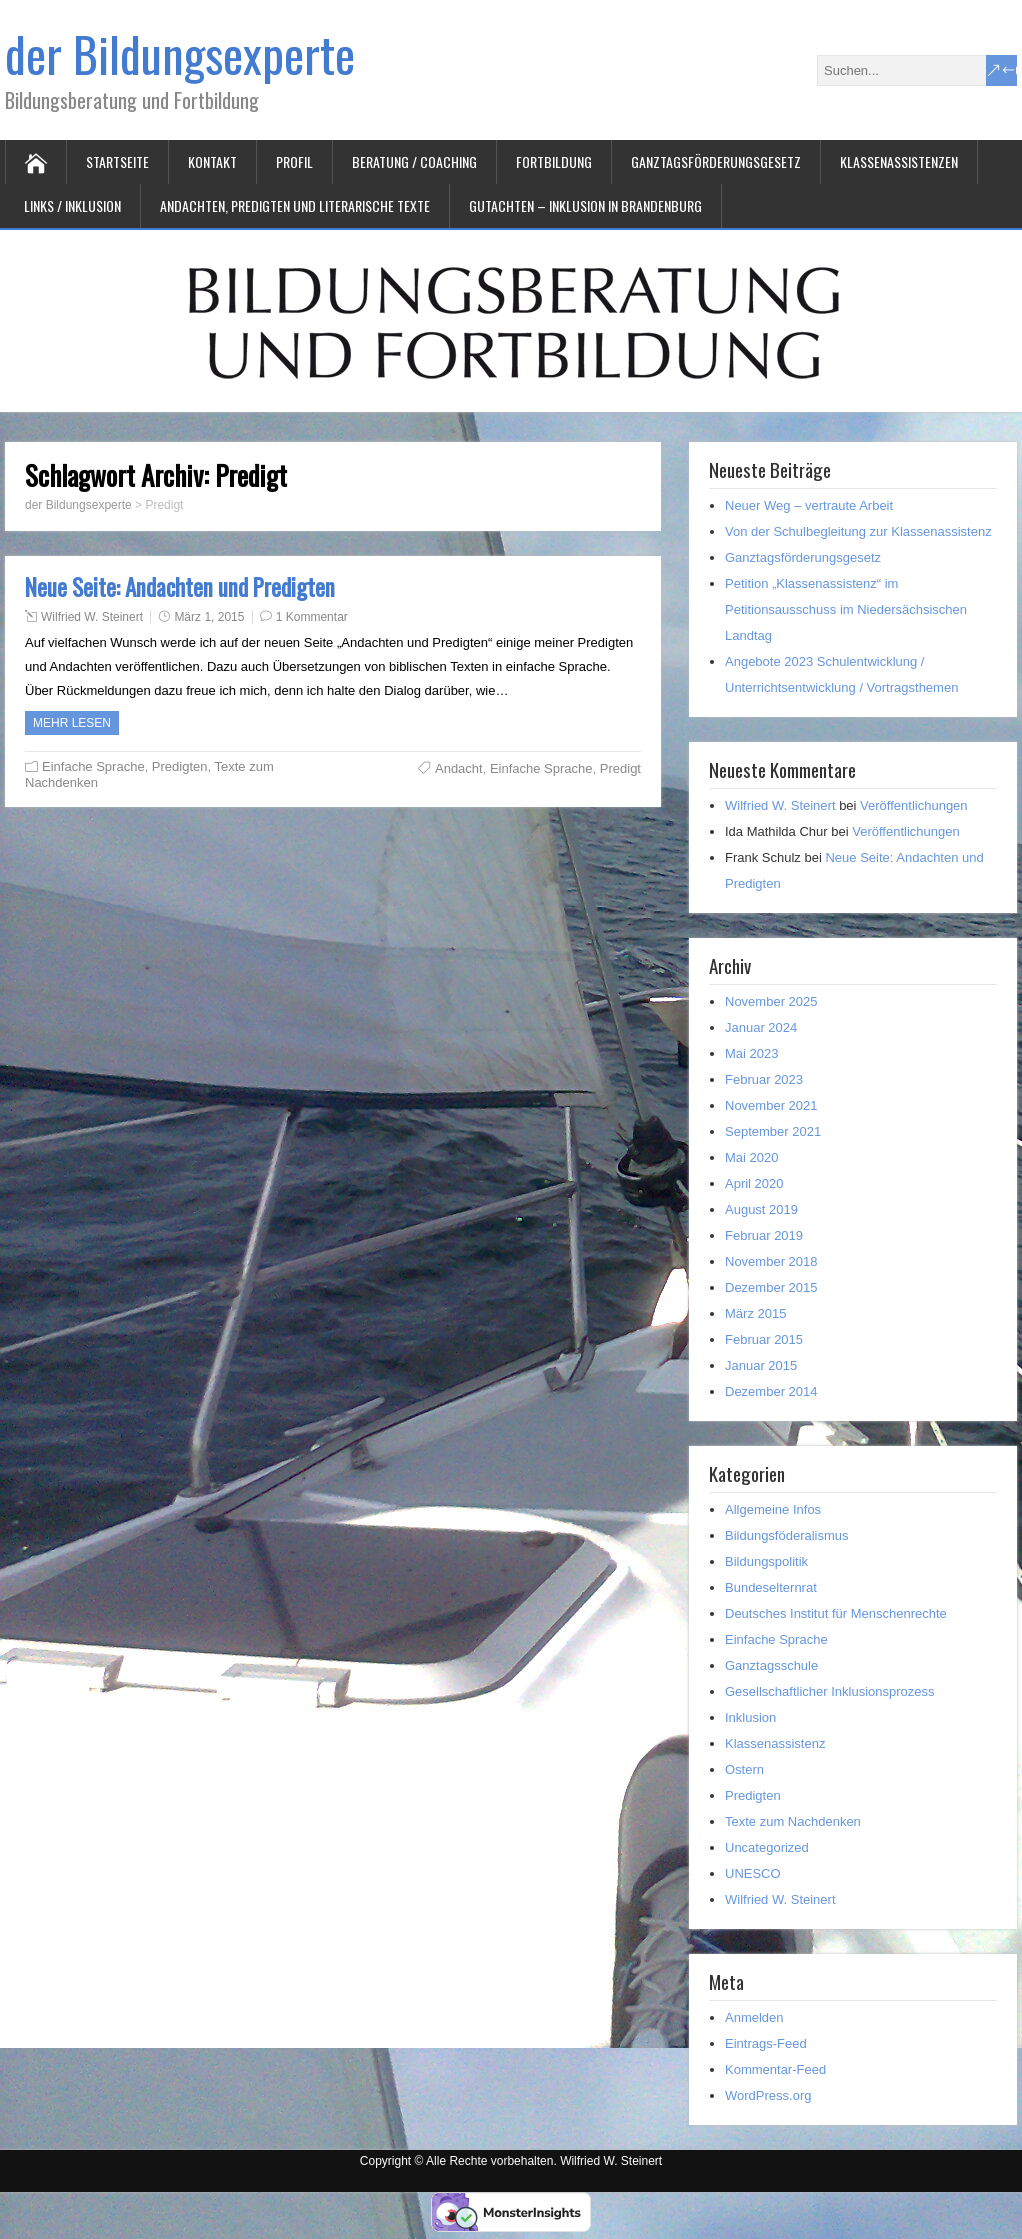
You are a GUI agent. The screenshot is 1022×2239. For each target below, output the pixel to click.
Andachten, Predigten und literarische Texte (295, 205)
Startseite (117, 161)
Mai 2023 (751, 1053)
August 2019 (761, 1209)
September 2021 (773, 1131)
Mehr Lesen (72, 723)
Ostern (744, 1769)
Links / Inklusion (72, 205)
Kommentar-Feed (775, 2069)
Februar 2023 (764, 1079)
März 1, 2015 (209, 617)
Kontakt (212, 161)
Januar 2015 (761, 1365)
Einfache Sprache (93, 766)
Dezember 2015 (771, 1287)
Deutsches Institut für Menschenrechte (836, 1613)
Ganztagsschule (771, 1665)
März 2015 (755, 1313)
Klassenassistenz (775, 1743)
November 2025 (771, 1001)
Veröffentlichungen (913, 805)
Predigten (180, 766)
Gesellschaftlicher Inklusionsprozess (830, 1691)
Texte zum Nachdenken (793, 1821)
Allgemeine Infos (773, 1509)
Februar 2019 (764, 1235)
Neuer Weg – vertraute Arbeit (809, 505)
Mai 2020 (751, 1157)
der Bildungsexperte (180, 53)
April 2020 (754, 1183)
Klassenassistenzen (899, 161)
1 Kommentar (312, 617)
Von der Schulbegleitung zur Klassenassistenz (858, 531)
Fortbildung (554, 161)
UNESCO (753, 1873)
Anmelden (754, 2017)
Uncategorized (767, 1847)
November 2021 (771, 1105)
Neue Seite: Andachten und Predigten (180, 587)
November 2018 (771, 1261)
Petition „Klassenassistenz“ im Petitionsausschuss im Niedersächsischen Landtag (846, 609)
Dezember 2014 (771, 1391)
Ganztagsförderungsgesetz (716, 161)
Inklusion (750, 1717)
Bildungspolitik (766, 1561)
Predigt (620, 768)
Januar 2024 (761, 1027)
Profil (294, 161)
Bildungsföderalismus (787, 1535)
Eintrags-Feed (766, 2043)
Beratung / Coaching (414, 161)
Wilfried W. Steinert (92, 617)
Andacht (459, 768)
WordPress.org (768, 2095)
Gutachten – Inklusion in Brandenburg (585, 205)
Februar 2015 (764, 1339)
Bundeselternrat (771, 1587)
